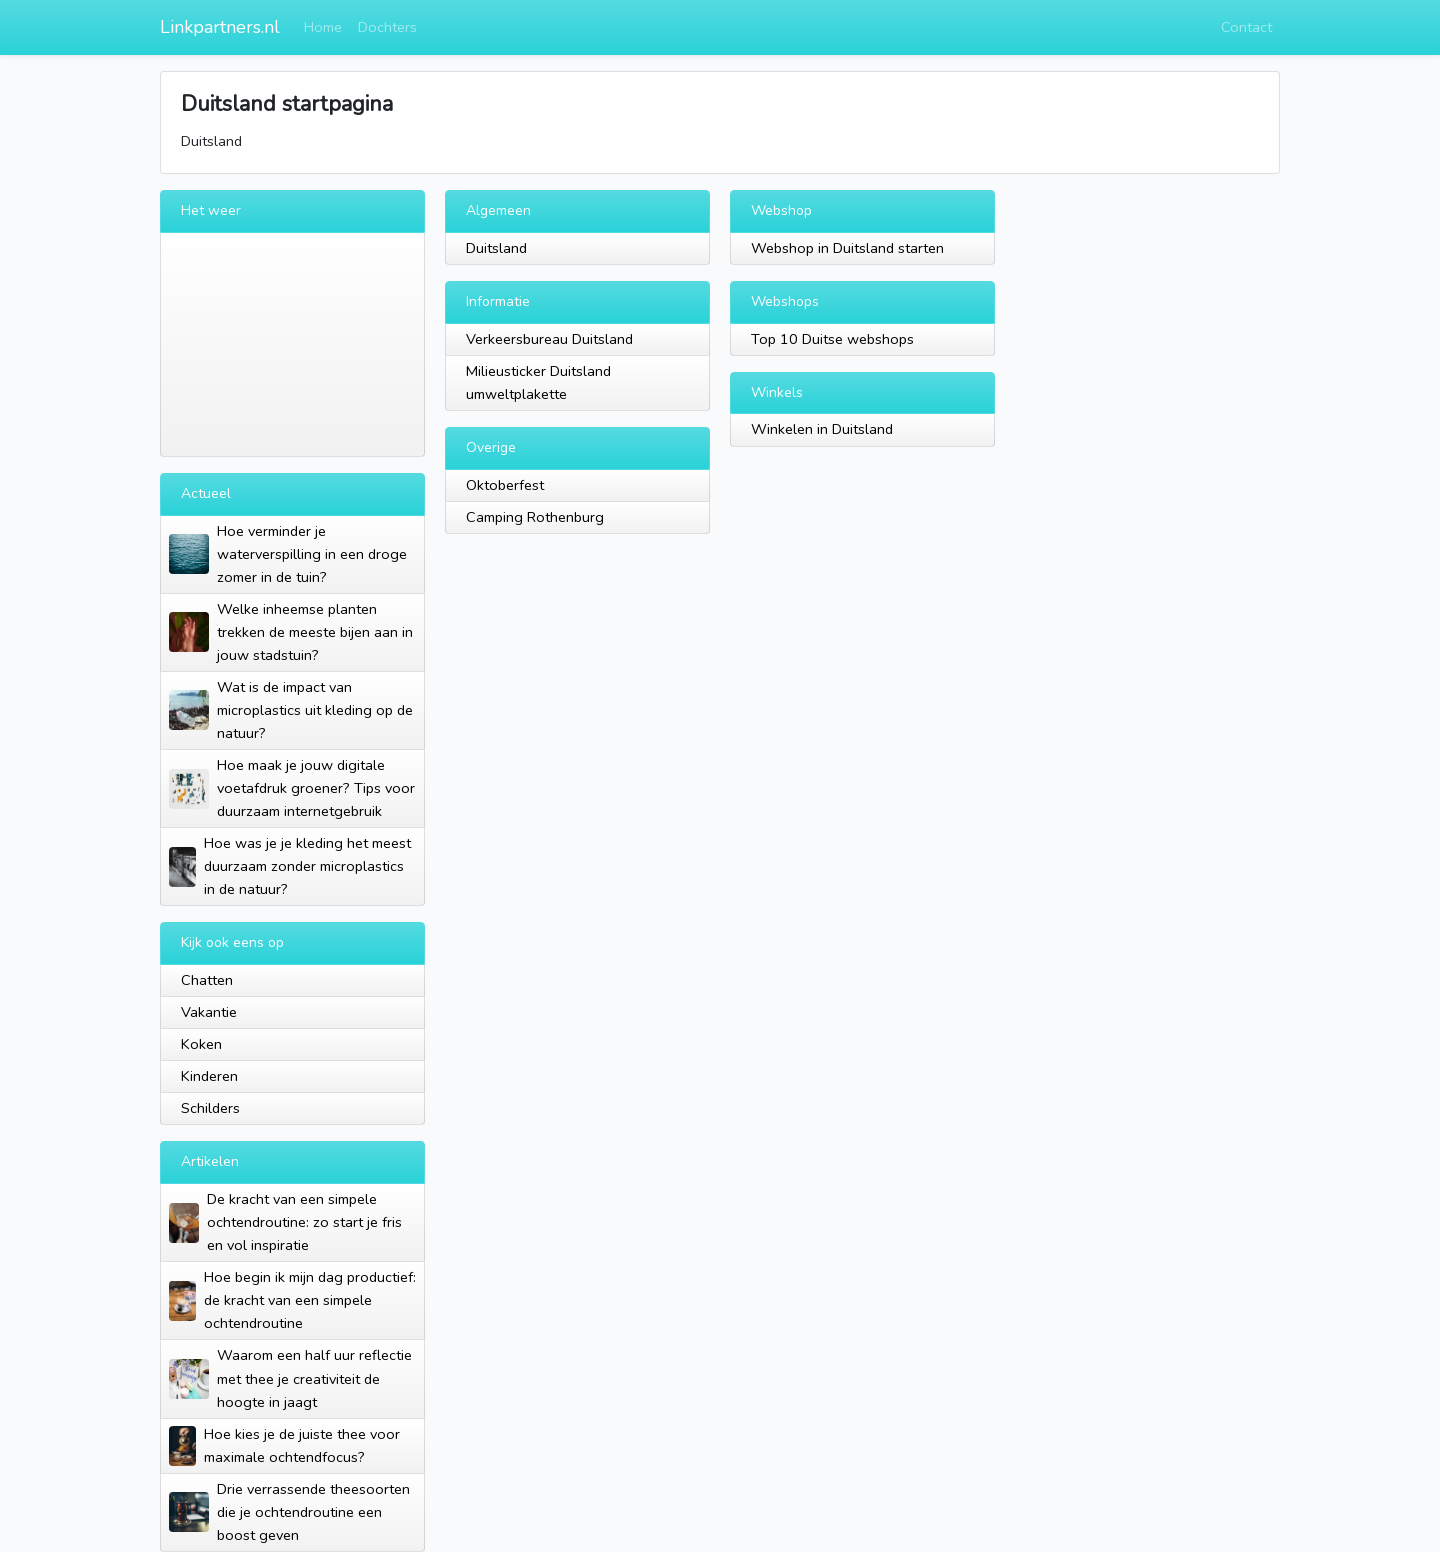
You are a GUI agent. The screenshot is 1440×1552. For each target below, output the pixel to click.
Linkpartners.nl (220, 27)
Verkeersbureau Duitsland (549, 339)
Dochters (387, 27)
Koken (201, 1044)
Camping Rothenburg (535, 517)
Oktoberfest (505, 485)
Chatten (207, 980)
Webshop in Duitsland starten (847, 248)
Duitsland (496, 248)
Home (323, 27)
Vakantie (209, 1012)
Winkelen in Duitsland (822, 429)
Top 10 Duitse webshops (832, 339)
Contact (1246, 27)
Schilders (210, 1108)
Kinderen (209, 1076)
